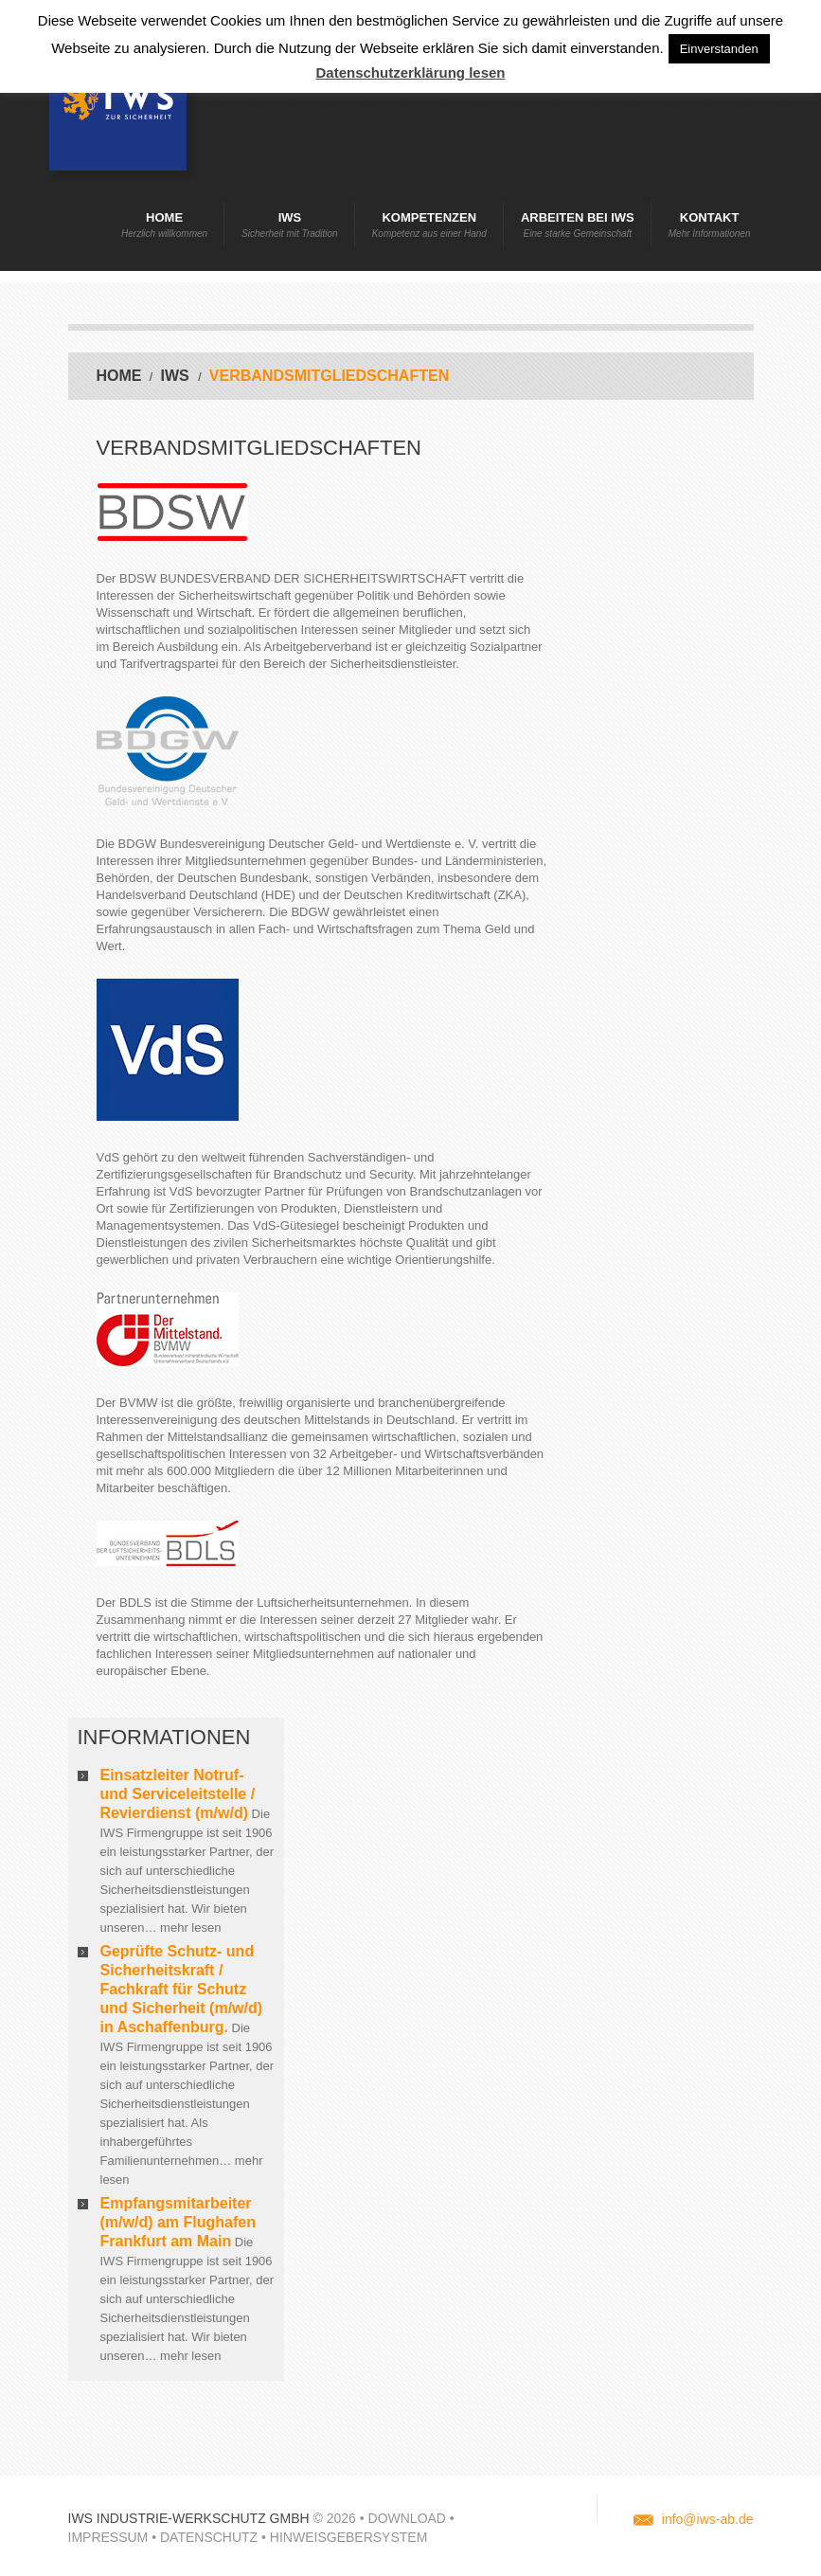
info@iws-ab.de (708, 2519)
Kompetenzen (429, 225)
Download (407, 2518)
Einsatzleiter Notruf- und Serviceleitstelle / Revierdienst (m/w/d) (178, 1794)
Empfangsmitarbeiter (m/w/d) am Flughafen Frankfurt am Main (178, 2222)
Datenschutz (209, 2537)
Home (164, 225)
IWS (289, 225)
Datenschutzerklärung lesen (410, 72)
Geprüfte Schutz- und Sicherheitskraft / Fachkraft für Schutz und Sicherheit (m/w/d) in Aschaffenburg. (181, 1989)
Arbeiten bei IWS (577, 225)
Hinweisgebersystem (348, 2537)
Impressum (108, 2537)
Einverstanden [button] (719, 49)
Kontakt (710, 225)
